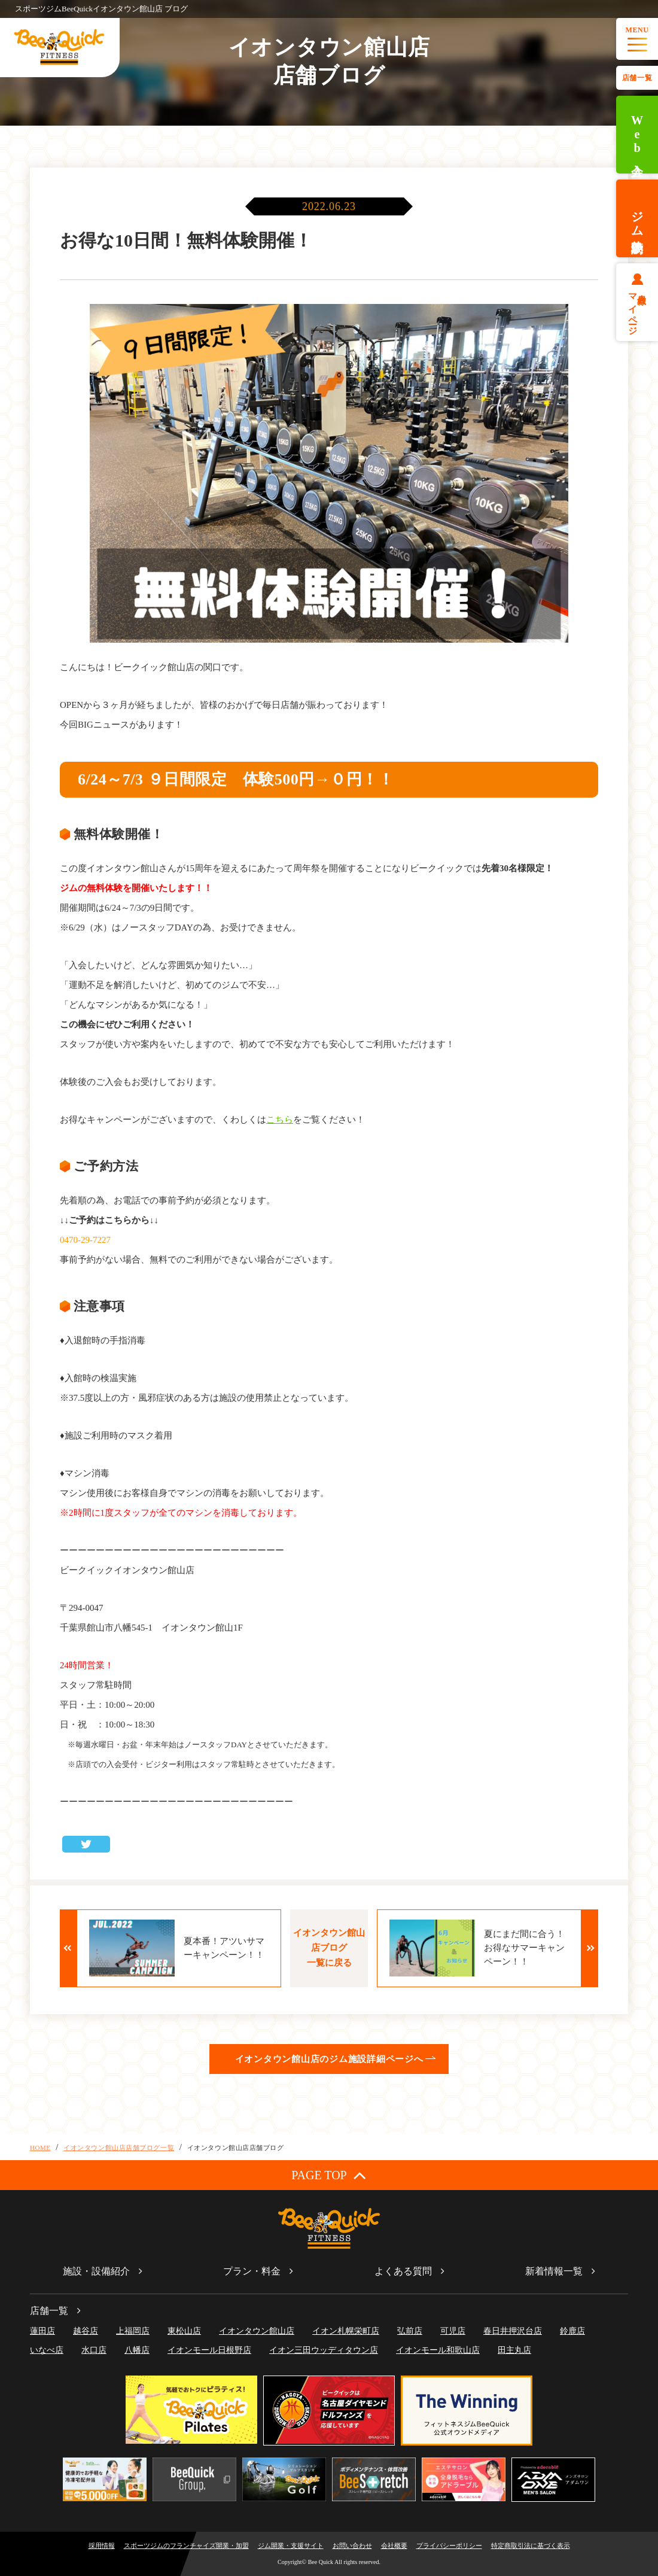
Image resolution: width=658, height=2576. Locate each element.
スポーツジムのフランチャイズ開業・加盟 (186, 2545)
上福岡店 (133, 2330)
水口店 (93, 2350)
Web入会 (637, 135)
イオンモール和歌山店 (438, 2350)
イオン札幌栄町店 (345, 2330)
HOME (40, 2147)
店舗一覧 (637, 78)
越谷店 (85, 2330)
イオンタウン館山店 (256, 2330)
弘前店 (409, 2330)
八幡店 (137, 2350)
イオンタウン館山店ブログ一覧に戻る (329, 1947)
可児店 (452, 2330)
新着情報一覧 (554, 2271)
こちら (279, 1119)
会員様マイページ (637, 309)
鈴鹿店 (572, 2330)
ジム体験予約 (637, 218)
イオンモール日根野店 (209, 2350)
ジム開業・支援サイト (291, 2545)
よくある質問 (403, 2271)
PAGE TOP (328, 2174)
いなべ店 (46, 2350)
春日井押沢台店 (512, 2330)
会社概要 (394, 2545)
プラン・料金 (252, 2271)
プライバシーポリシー (449, 2545)
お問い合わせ (352, 2545)
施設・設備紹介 (96, 2271)
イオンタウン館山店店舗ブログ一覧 (118, 2147)
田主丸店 (514, 2350)
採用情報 (102, 2545)
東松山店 (184, 2330)
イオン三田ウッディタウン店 (323, 2350)
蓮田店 (42, 2330)
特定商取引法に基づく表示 (530, 2545)
